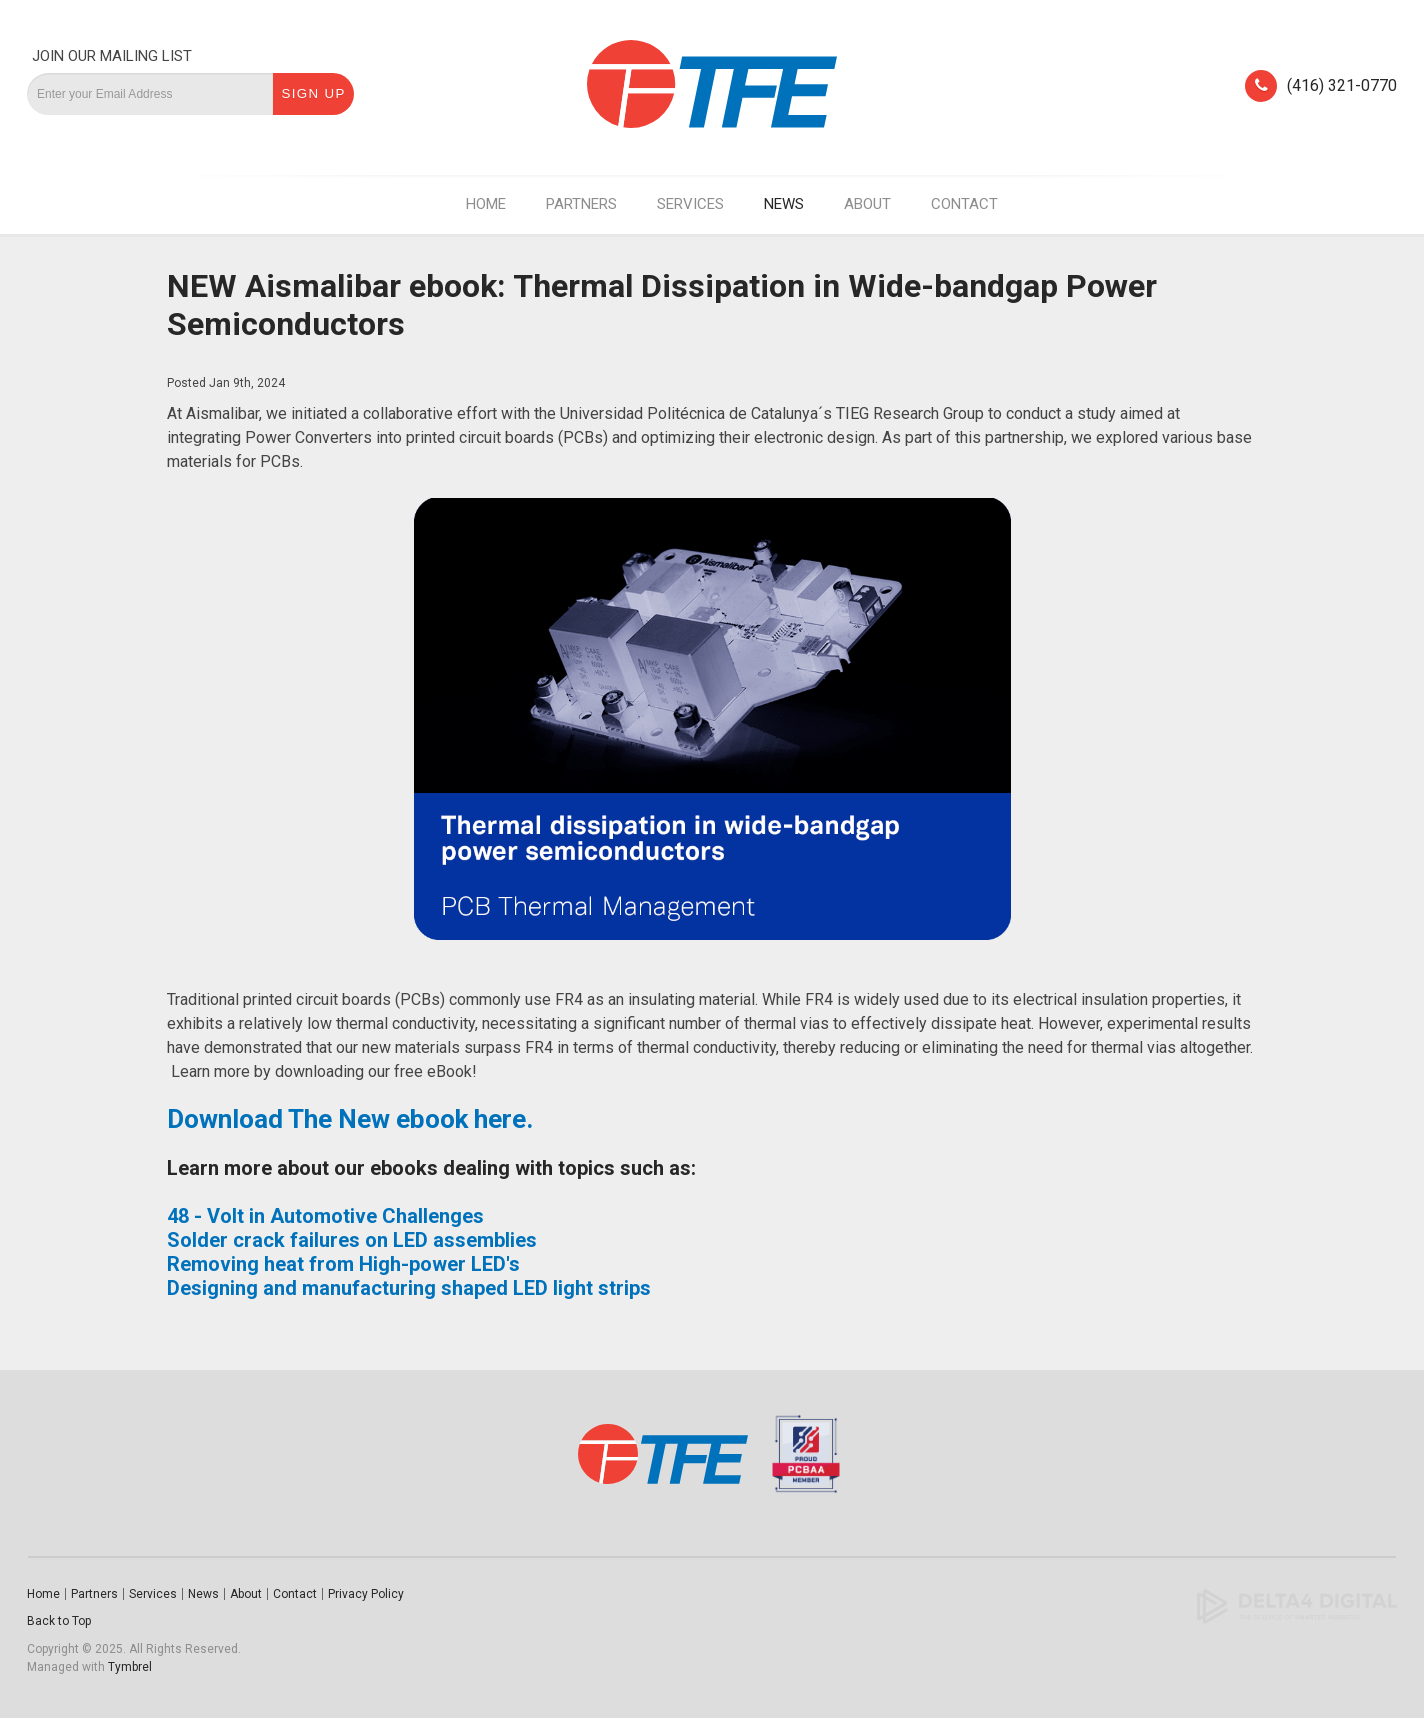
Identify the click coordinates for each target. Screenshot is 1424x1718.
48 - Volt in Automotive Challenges (325, 1216)
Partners (581, 204)
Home (486, 204)
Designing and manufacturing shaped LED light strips (409, 1288)
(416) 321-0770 (1342, 85)
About (867, 204)
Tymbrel (130, 1667)
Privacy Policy (366, 1594)
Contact (964, 204)
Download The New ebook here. (350, 1119)
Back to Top (59, 1621)
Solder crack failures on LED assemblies (352, 1240)
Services (690, 204)
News (784, 204)
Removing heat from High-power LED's (343, 1264)
